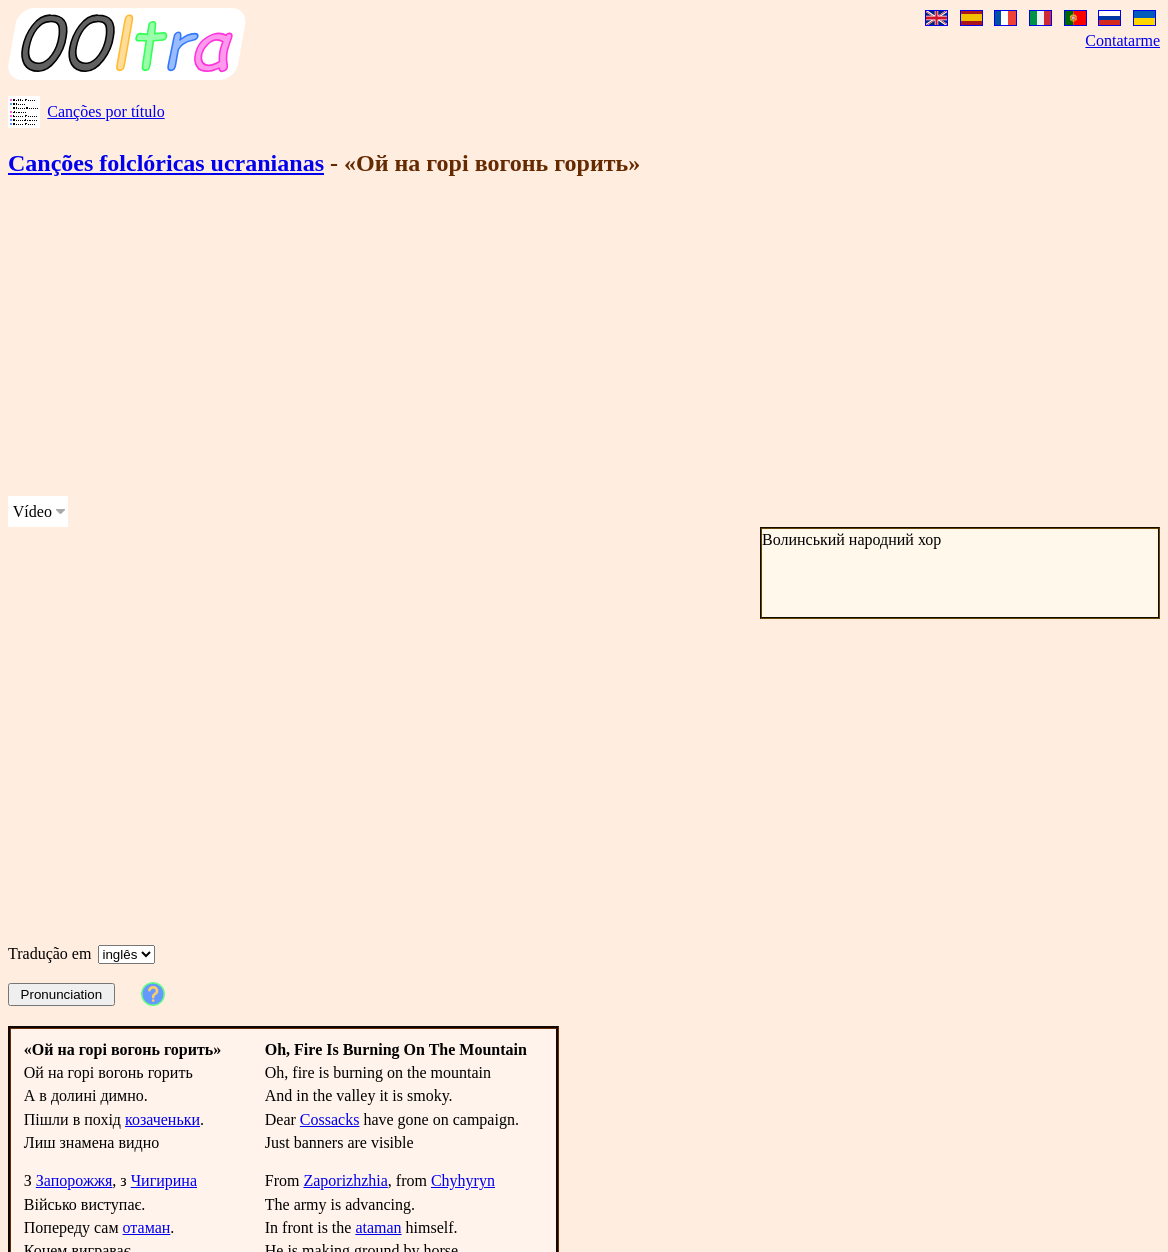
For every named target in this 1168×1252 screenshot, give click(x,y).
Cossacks (330, 1119)
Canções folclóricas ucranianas (166, 163)
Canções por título (105, 111)
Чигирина (164, 1180)
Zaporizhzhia (345, 1180)
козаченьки (162, 1119)
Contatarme (1122, 40)
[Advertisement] (512, 340)
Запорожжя (74, 1180)
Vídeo (32, 511)
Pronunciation (62, 994)
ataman (378, 1227)
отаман (147, 1227)
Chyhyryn (463, 1180)
